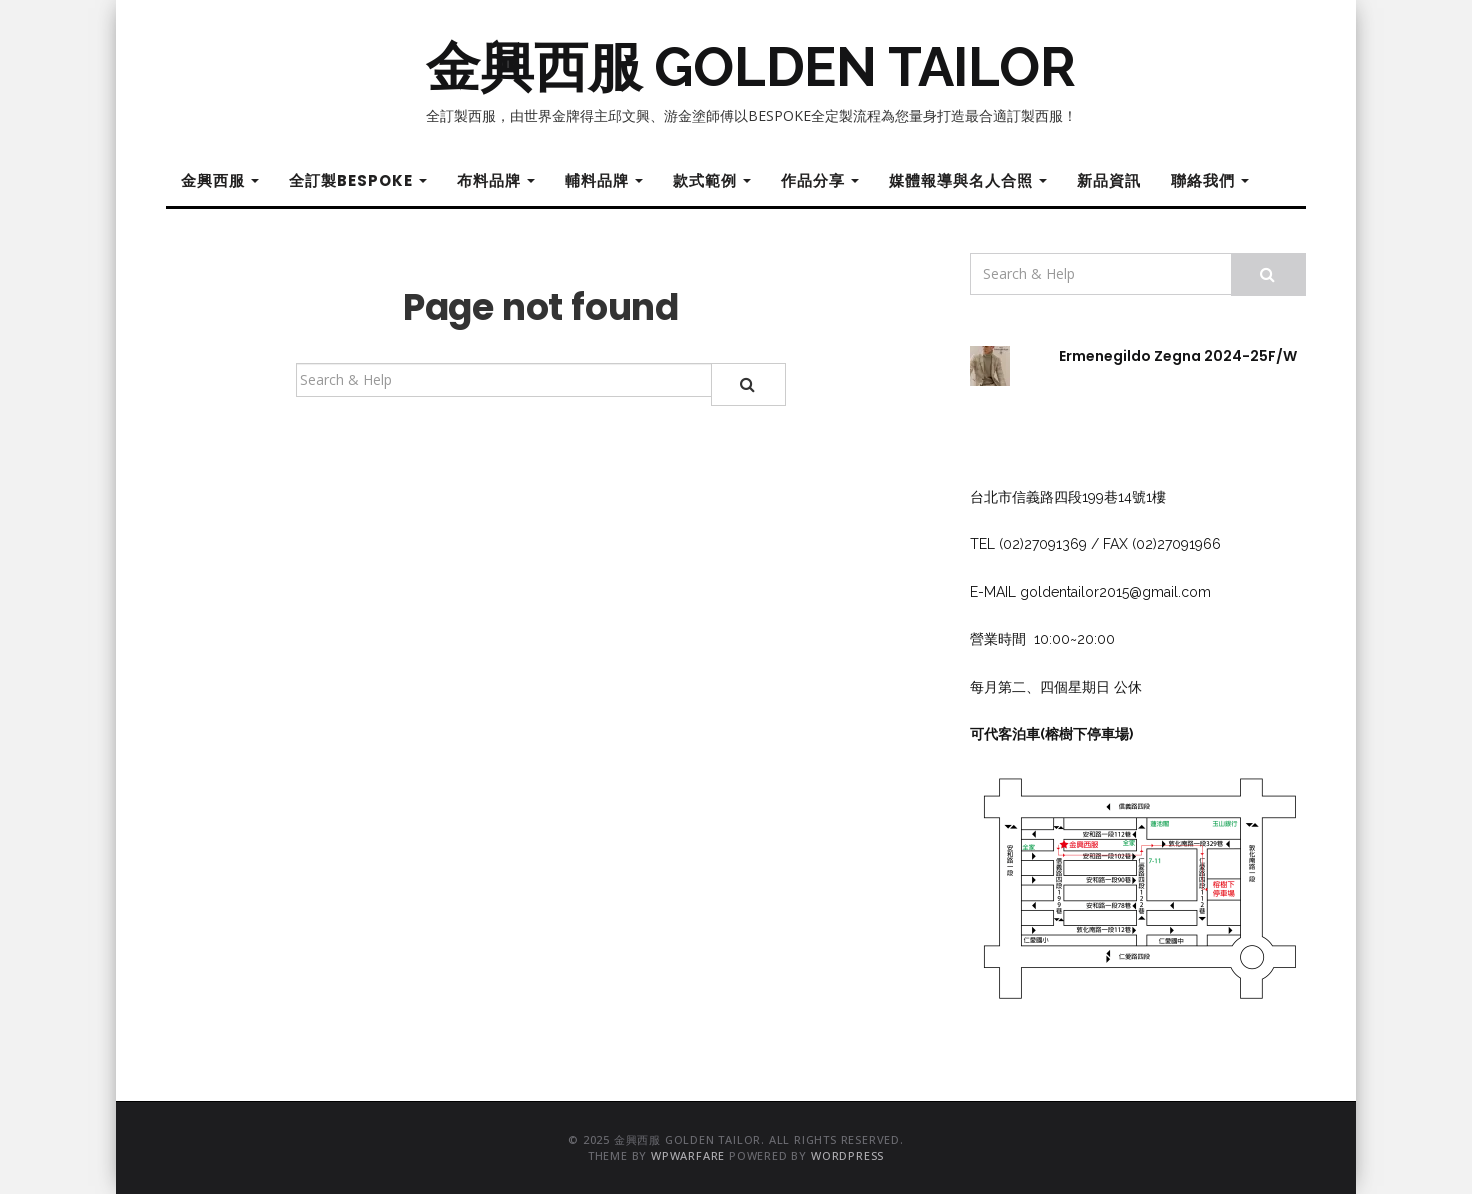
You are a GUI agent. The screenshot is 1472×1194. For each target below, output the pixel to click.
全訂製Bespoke (358, 180)
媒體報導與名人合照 (968, 180)
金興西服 (220, 180)
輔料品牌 (604, 180)
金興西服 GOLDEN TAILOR (750, 67)
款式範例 (712, 180)
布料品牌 (496, 180)
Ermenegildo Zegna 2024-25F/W (1178, 356)
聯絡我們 (1210, 180)
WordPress (847, 1155)
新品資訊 (1109, 180)
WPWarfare (688, 1155)
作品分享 (820, 180)
